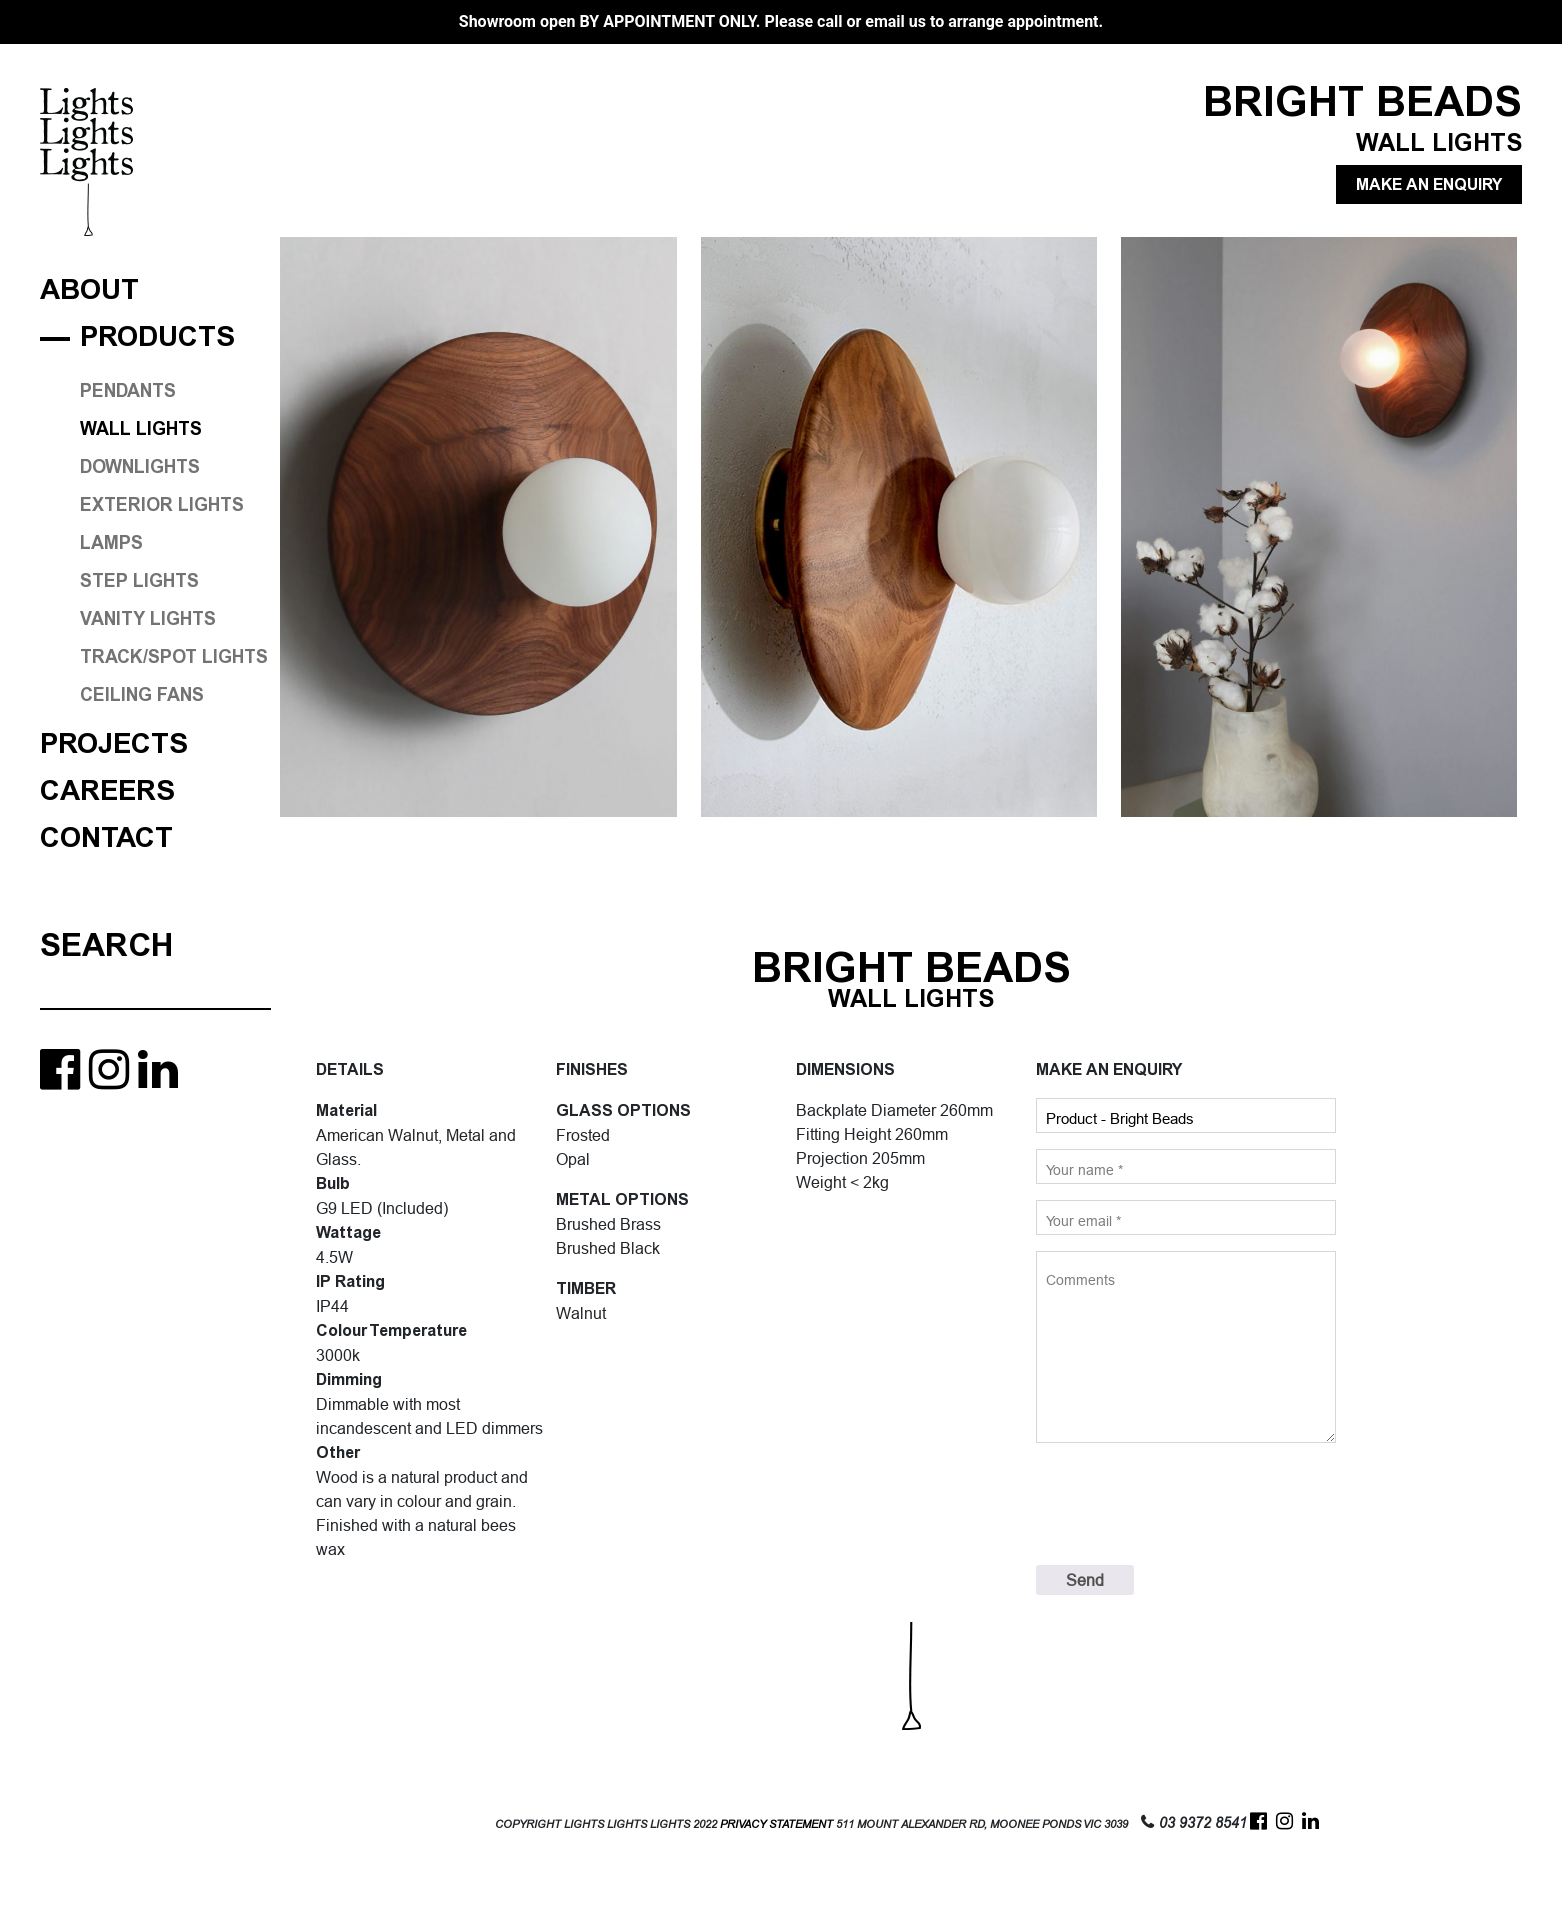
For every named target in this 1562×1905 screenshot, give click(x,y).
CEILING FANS (142, 695)
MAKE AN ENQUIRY (1429, 184)
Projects (114, 744)
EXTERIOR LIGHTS (162, 505)
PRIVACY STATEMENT (776, 1824)
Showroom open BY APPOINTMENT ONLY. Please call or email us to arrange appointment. (781, 21)
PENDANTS (128, 391)
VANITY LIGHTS (148, 619)
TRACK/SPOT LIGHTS (174, 657)
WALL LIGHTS (141, 429)
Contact (106, 838)
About (89, 290)
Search (106, 945)
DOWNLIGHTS (140, 467)
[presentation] (1188, 1504)
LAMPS (111, 543)
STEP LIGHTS (139, 581)
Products (157, 337)
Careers (107, 791)
